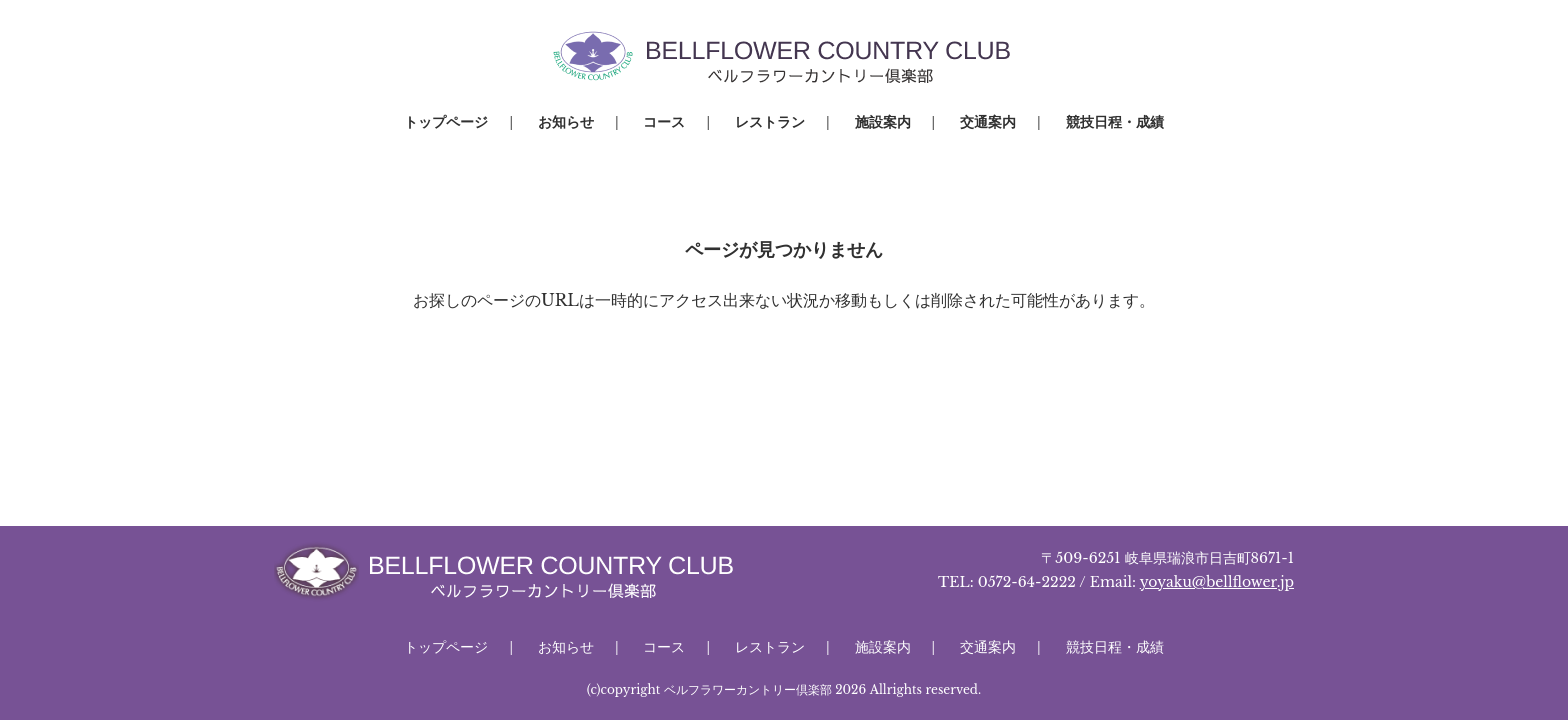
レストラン (770, 122)
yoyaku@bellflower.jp (1217, 582)
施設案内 (883, 122)
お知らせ (566, 122)
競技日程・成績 (1115, 122)
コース (664, 122)
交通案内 (988, 122)
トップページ (446, 122)
